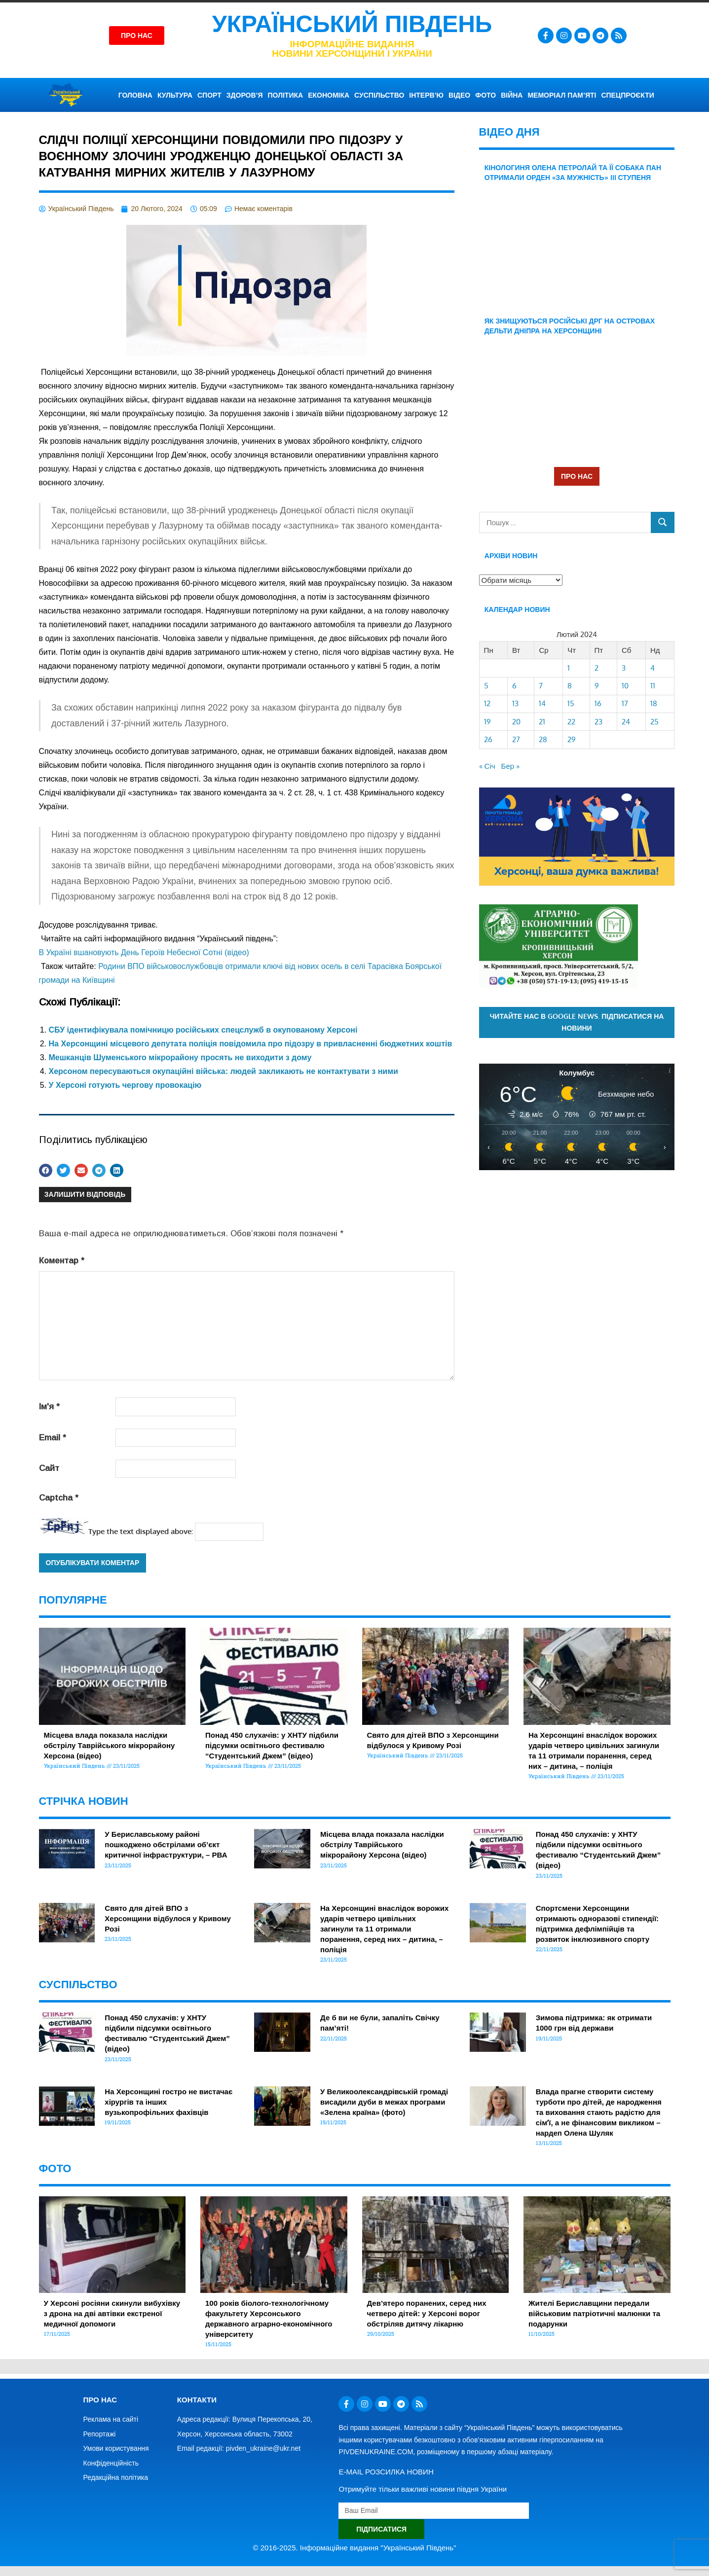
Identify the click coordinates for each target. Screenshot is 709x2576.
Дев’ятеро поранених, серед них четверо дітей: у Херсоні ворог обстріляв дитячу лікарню (426, 2313)
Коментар (61, 1260)
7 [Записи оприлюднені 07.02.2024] (541, 685)
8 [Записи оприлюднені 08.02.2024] (569, 685)
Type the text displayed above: (140, 1531)
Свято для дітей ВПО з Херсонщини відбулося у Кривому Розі (167, 1918)
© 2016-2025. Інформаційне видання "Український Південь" (354, 2547)
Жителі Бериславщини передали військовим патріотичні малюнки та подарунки (594, 2313)
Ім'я (49, 1406)
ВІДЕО (459, 95)
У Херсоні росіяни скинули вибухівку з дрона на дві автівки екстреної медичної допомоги (112, 2313)
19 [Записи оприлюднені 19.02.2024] (487, 721)
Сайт (49, 1468)
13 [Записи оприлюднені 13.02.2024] (515, 703)
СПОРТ (209, 95)
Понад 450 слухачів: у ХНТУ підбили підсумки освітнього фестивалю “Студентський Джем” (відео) (271, 1745)
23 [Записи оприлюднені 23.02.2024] (598, 721)
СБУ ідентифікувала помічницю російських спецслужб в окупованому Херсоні (203, 1030)
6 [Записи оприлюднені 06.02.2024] (514, 685)
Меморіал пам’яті (561, 95)
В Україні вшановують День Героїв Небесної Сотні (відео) (144, 952)
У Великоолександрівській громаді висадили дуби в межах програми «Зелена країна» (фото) (384, 2101)
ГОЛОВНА (135, 95)
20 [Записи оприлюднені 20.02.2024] (516, 721)
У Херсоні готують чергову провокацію (125, 1085)
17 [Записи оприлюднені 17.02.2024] (625, 703)
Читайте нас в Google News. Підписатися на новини (576, 1022)
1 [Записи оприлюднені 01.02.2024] (568, 668)
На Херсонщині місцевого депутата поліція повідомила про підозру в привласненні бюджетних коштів (250, 1043)
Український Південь (352, 24)
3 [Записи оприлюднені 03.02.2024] (624, 668)
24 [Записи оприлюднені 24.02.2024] (626, 721)
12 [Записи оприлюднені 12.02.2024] (487, 703)
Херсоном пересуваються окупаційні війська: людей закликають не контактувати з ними (223, 1071)
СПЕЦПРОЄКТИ (627, 95)
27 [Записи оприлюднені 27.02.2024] (516, 739)
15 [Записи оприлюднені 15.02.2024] (570, 703)
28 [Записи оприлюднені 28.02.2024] (543, 739)
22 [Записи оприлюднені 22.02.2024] (571, 721)
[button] (45, 1170)
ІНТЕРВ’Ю (426, 95)
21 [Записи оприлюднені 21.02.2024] (542, 721)
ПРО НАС (577, 476)
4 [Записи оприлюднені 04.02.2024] (652, 668)
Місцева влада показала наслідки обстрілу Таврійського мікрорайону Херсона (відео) (109, 1745)
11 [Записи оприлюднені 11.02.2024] (652, 685)
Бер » (510, 766)
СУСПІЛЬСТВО (379, 95)
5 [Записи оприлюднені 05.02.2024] (486, 685)
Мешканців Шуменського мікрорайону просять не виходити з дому (180, 1057)
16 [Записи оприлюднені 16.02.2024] (598, 703)
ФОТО (485, 95)
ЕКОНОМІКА (328, 95)
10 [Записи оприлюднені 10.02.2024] (625, 685)
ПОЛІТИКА (285, 95)
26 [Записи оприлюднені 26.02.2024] (488, 739)
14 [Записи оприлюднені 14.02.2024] (542, 703)
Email (52, 1437)
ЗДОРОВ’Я (244, 95)
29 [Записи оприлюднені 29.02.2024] (571, 739)
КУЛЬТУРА (174, 95)
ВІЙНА (511, 95)
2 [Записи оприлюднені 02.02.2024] (596, 668)
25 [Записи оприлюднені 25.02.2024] (654, 721)
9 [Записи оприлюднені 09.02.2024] (597, 685)
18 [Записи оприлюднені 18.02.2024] (653, 703)
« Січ (487, 766)
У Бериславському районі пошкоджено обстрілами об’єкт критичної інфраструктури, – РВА (166, 1844)
